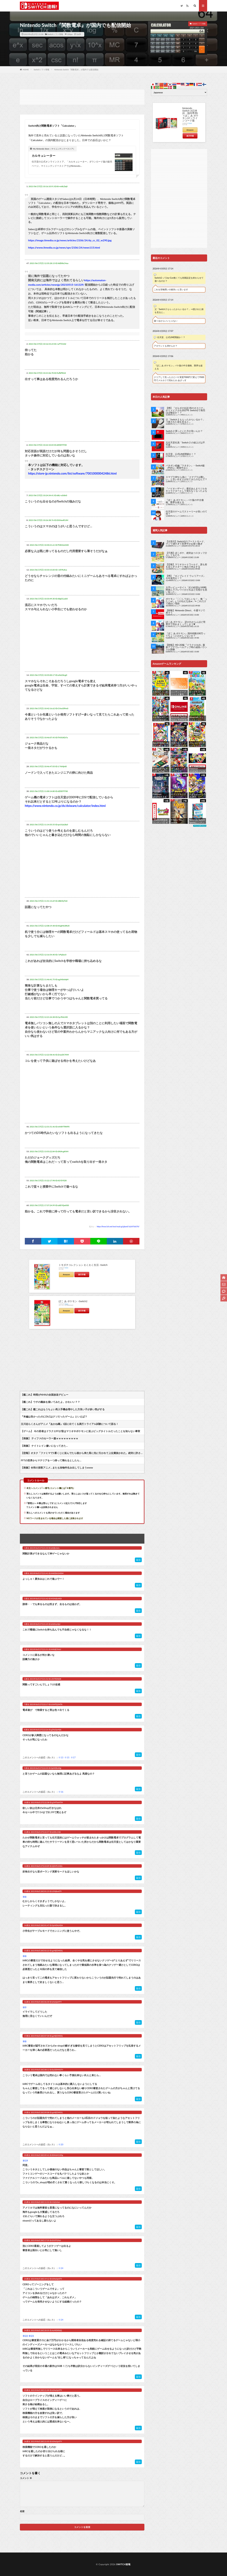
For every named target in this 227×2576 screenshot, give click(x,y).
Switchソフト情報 (55, 34)
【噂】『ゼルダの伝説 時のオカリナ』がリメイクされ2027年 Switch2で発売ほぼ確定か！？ (185, 410)
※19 (25, 2160)
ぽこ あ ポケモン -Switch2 (73, 1301)
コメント (26, 2478)
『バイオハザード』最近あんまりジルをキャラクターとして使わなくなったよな (186, 489)
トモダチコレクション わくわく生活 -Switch (83, 1265)
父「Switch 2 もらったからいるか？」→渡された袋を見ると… (179, 311)
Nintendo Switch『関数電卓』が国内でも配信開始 (76, 69)
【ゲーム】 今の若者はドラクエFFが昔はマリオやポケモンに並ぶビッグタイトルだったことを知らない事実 (80, 1430)
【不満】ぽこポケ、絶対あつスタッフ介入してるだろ (186, 554)
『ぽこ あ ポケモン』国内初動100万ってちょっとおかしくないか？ (185, 634)
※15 (66, 1757)
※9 (24, 2007)
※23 (31, 2335)
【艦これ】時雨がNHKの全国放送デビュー (44, 1394)
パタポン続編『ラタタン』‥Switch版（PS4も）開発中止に (185, 466)
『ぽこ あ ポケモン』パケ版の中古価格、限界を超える (179, 367)
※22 (25, 2335)
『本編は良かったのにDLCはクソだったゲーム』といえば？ (54, 1416)
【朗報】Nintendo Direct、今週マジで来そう (185, 611)
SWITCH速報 (123, 2564)
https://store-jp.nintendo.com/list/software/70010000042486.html (72, 473)
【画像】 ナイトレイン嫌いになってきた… (44, 1445)
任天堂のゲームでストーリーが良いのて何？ (186, 512)
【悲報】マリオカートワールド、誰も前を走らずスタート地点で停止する (186, 565)
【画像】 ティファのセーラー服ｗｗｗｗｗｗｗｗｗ (49, 1438)
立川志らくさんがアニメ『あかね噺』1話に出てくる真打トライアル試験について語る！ (69, 1423)
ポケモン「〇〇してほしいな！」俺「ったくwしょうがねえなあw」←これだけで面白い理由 (186, 601)
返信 (138, 1559)
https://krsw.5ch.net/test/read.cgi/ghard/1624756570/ (118, 1226)
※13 (60, 1757)
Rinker (66, 1267)
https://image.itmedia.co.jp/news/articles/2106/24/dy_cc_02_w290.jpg (70, 240)
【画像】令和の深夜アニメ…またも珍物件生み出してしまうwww (57, 1467)
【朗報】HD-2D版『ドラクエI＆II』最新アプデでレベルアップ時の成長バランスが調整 (186, 647)
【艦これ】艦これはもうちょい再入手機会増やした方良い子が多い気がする (63, 1408)
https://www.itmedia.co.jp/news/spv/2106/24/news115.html (64, 247)
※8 (24, 1896)
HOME (26, 69)
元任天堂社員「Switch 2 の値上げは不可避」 (185, 443)
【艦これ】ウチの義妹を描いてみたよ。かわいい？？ (50, 1401)
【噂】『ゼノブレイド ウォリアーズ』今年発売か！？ (185, 577)
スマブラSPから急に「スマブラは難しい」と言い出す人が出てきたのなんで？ (186, 478)
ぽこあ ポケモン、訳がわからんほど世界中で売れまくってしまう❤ (185, 623)
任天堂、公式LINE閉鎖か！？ (171, 337)
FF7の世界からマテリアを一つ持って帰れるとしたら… (51, 1460)
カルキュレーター (43, 155)
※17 (73, 1757)
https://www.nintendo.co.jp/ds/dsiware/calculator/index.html (65, 806)
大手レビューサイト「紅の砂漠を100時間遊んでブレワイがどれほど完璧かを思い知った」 (186, 589)
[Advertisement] (82, 97)
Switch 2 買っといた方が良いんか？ (184, 431)
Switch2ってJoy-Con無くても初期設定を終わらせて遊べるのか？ (179, 279)
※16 (60, 1791)
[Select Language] (179, 92)
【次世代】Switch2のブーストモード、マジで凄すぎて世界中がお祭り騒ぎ (186, 542)
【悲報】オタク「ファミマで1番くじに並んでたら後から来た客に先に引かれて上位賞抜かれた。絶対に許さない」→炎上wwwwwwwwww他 (82, 1452)
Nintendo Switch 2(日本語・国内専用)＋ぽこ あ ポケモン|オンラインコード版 (190, 114)
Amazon (66, 1275)
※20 (60, 2144)
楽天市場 (81, 1275)
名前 (22, 2511)
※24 (60, 2268)
